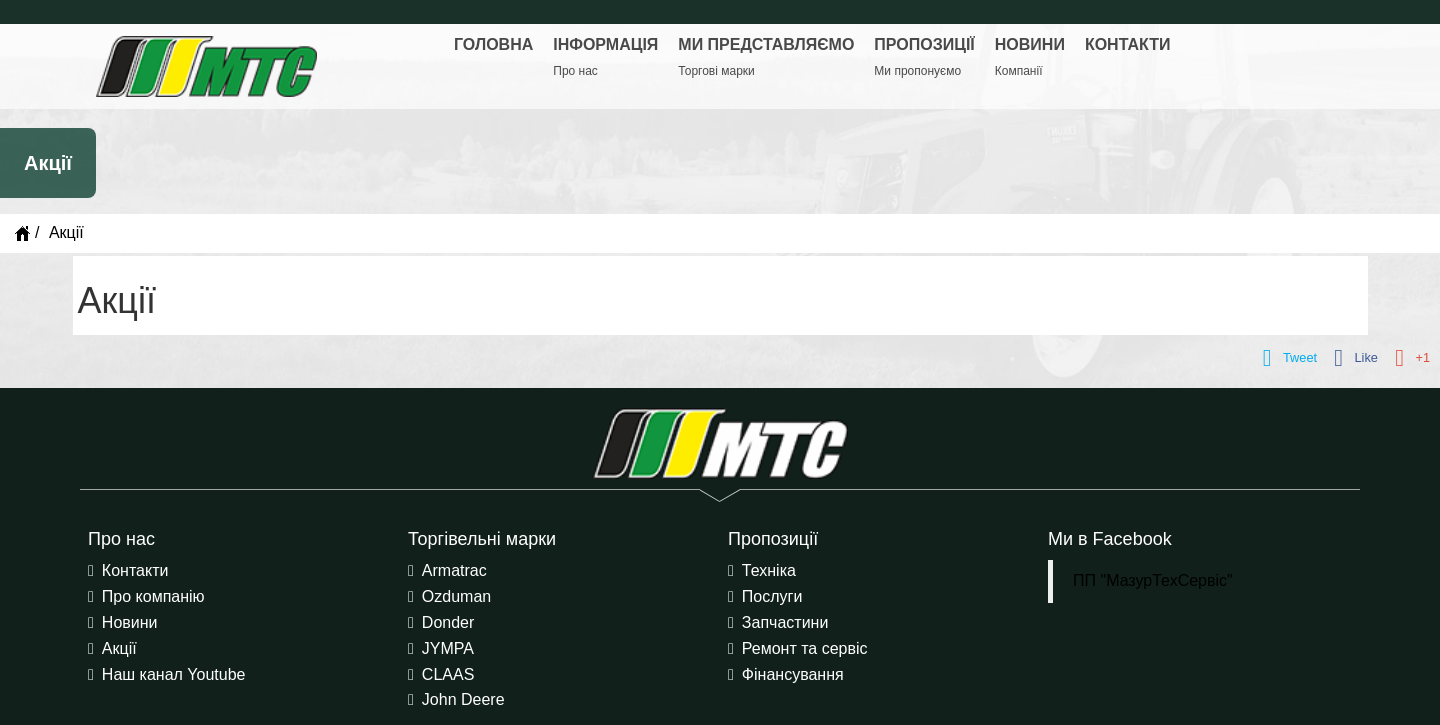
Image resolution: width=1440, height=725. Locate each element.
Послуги (772, 596)
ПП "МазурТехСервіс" (1153, 580)
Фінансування (793, 674)
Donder (448, 622)
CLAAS (448, 674)
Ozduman (456, 596)
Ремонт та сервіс (805, 648)
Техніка (769, 570)
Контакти (135, 570)
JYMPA (448, 648)
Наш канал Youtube (174, 674)
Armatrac (454, 570)
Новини (130, 622)
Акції (119, 648)
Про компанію (153, 596)
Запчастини (785, 622)
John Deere (463, 699)
